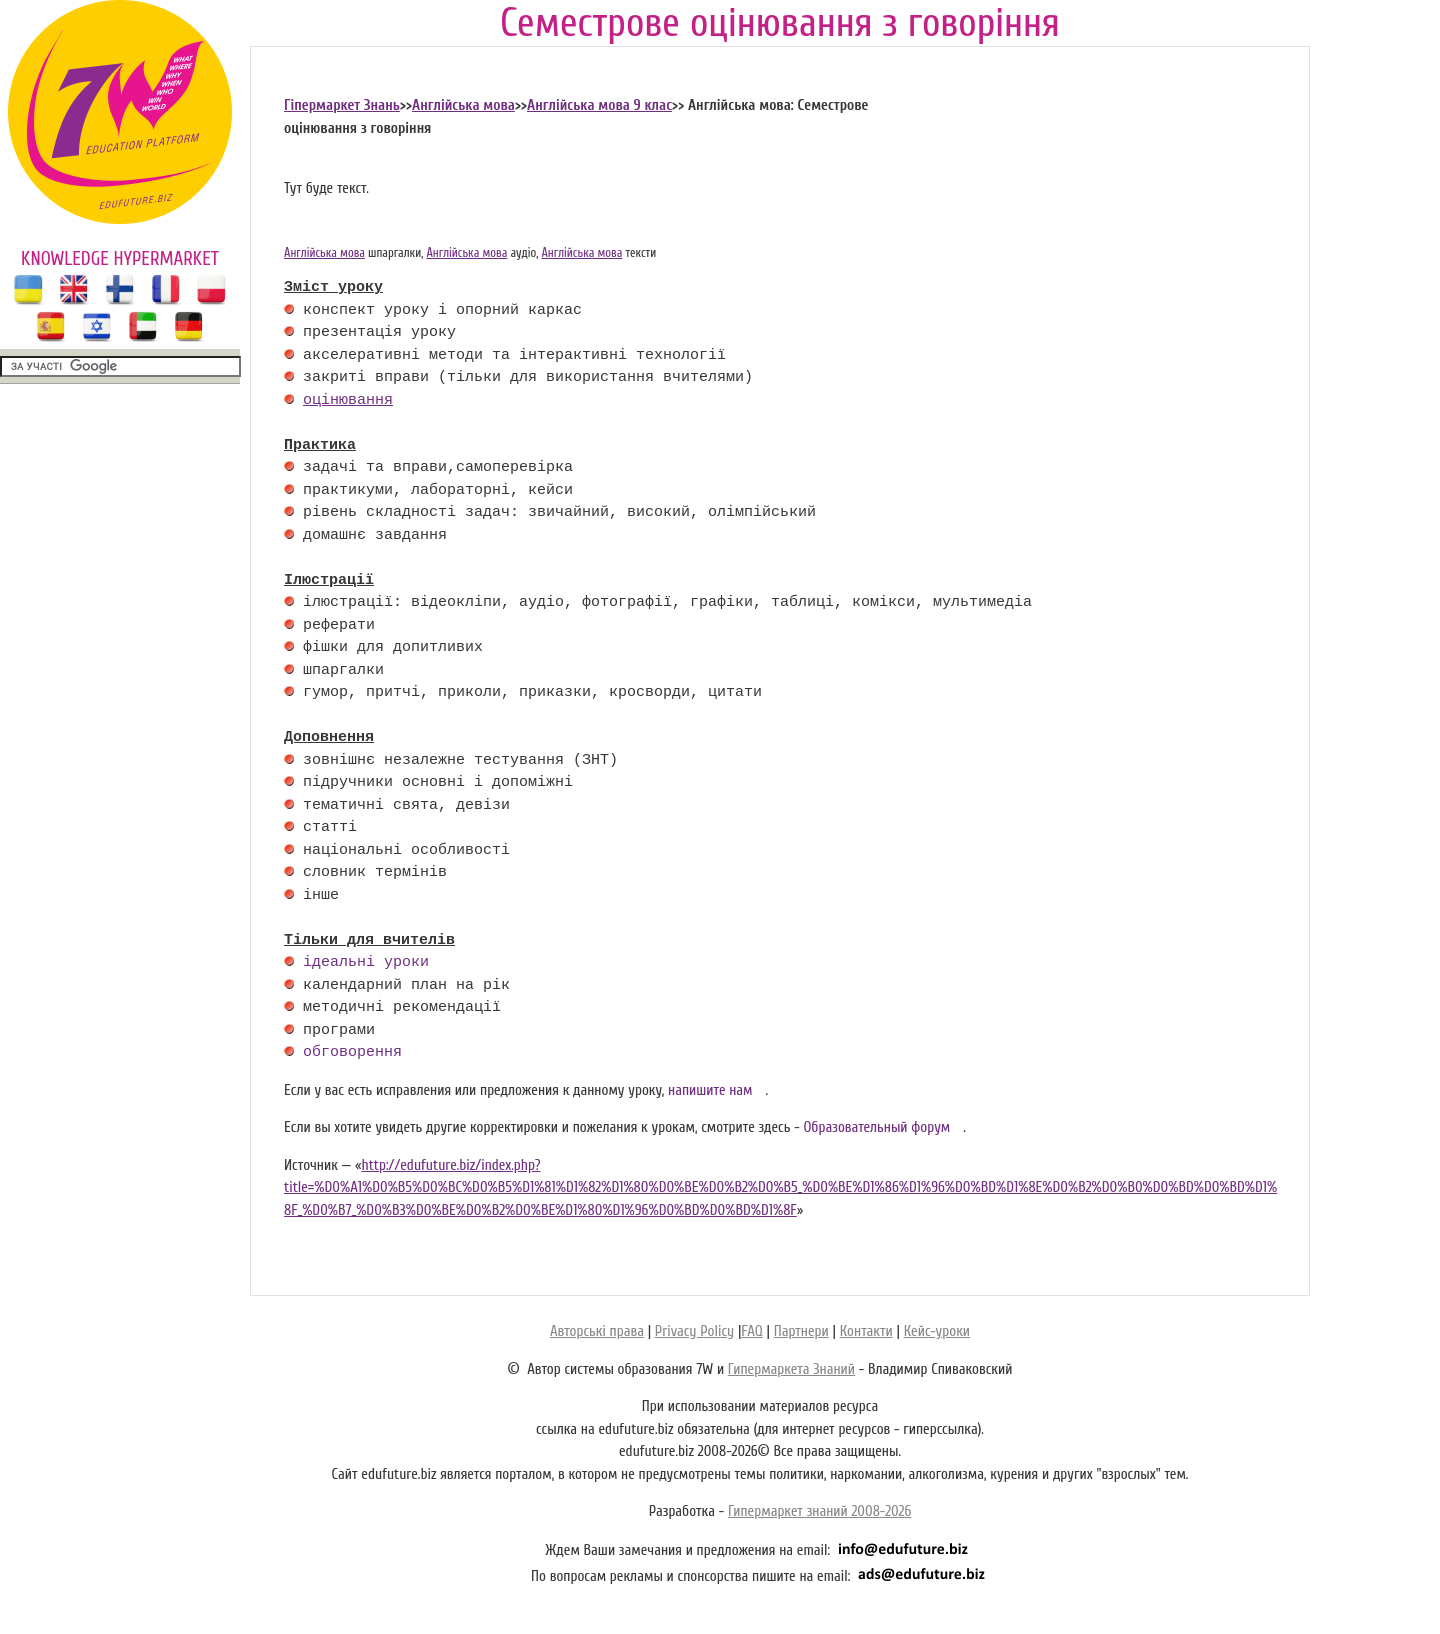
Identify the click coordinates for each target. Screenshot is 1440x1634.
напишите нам (710, 1090)
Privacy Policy (694, 1331)
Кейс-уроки (937, 1331)
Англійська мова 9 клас (599, 105)
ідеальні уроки (366, 963)
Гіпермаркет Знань (342, 105)
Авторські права (597, 1331)
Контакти (866, 1331)
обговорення (352, 1053)
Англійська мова (463, 105)
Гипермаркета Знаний (791, 1369)
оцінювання (348, 401)
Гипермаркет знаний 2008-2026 (819, 1511)
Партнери (801, 1331)
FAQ (751, 1331)
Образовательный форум (876, 1127)
